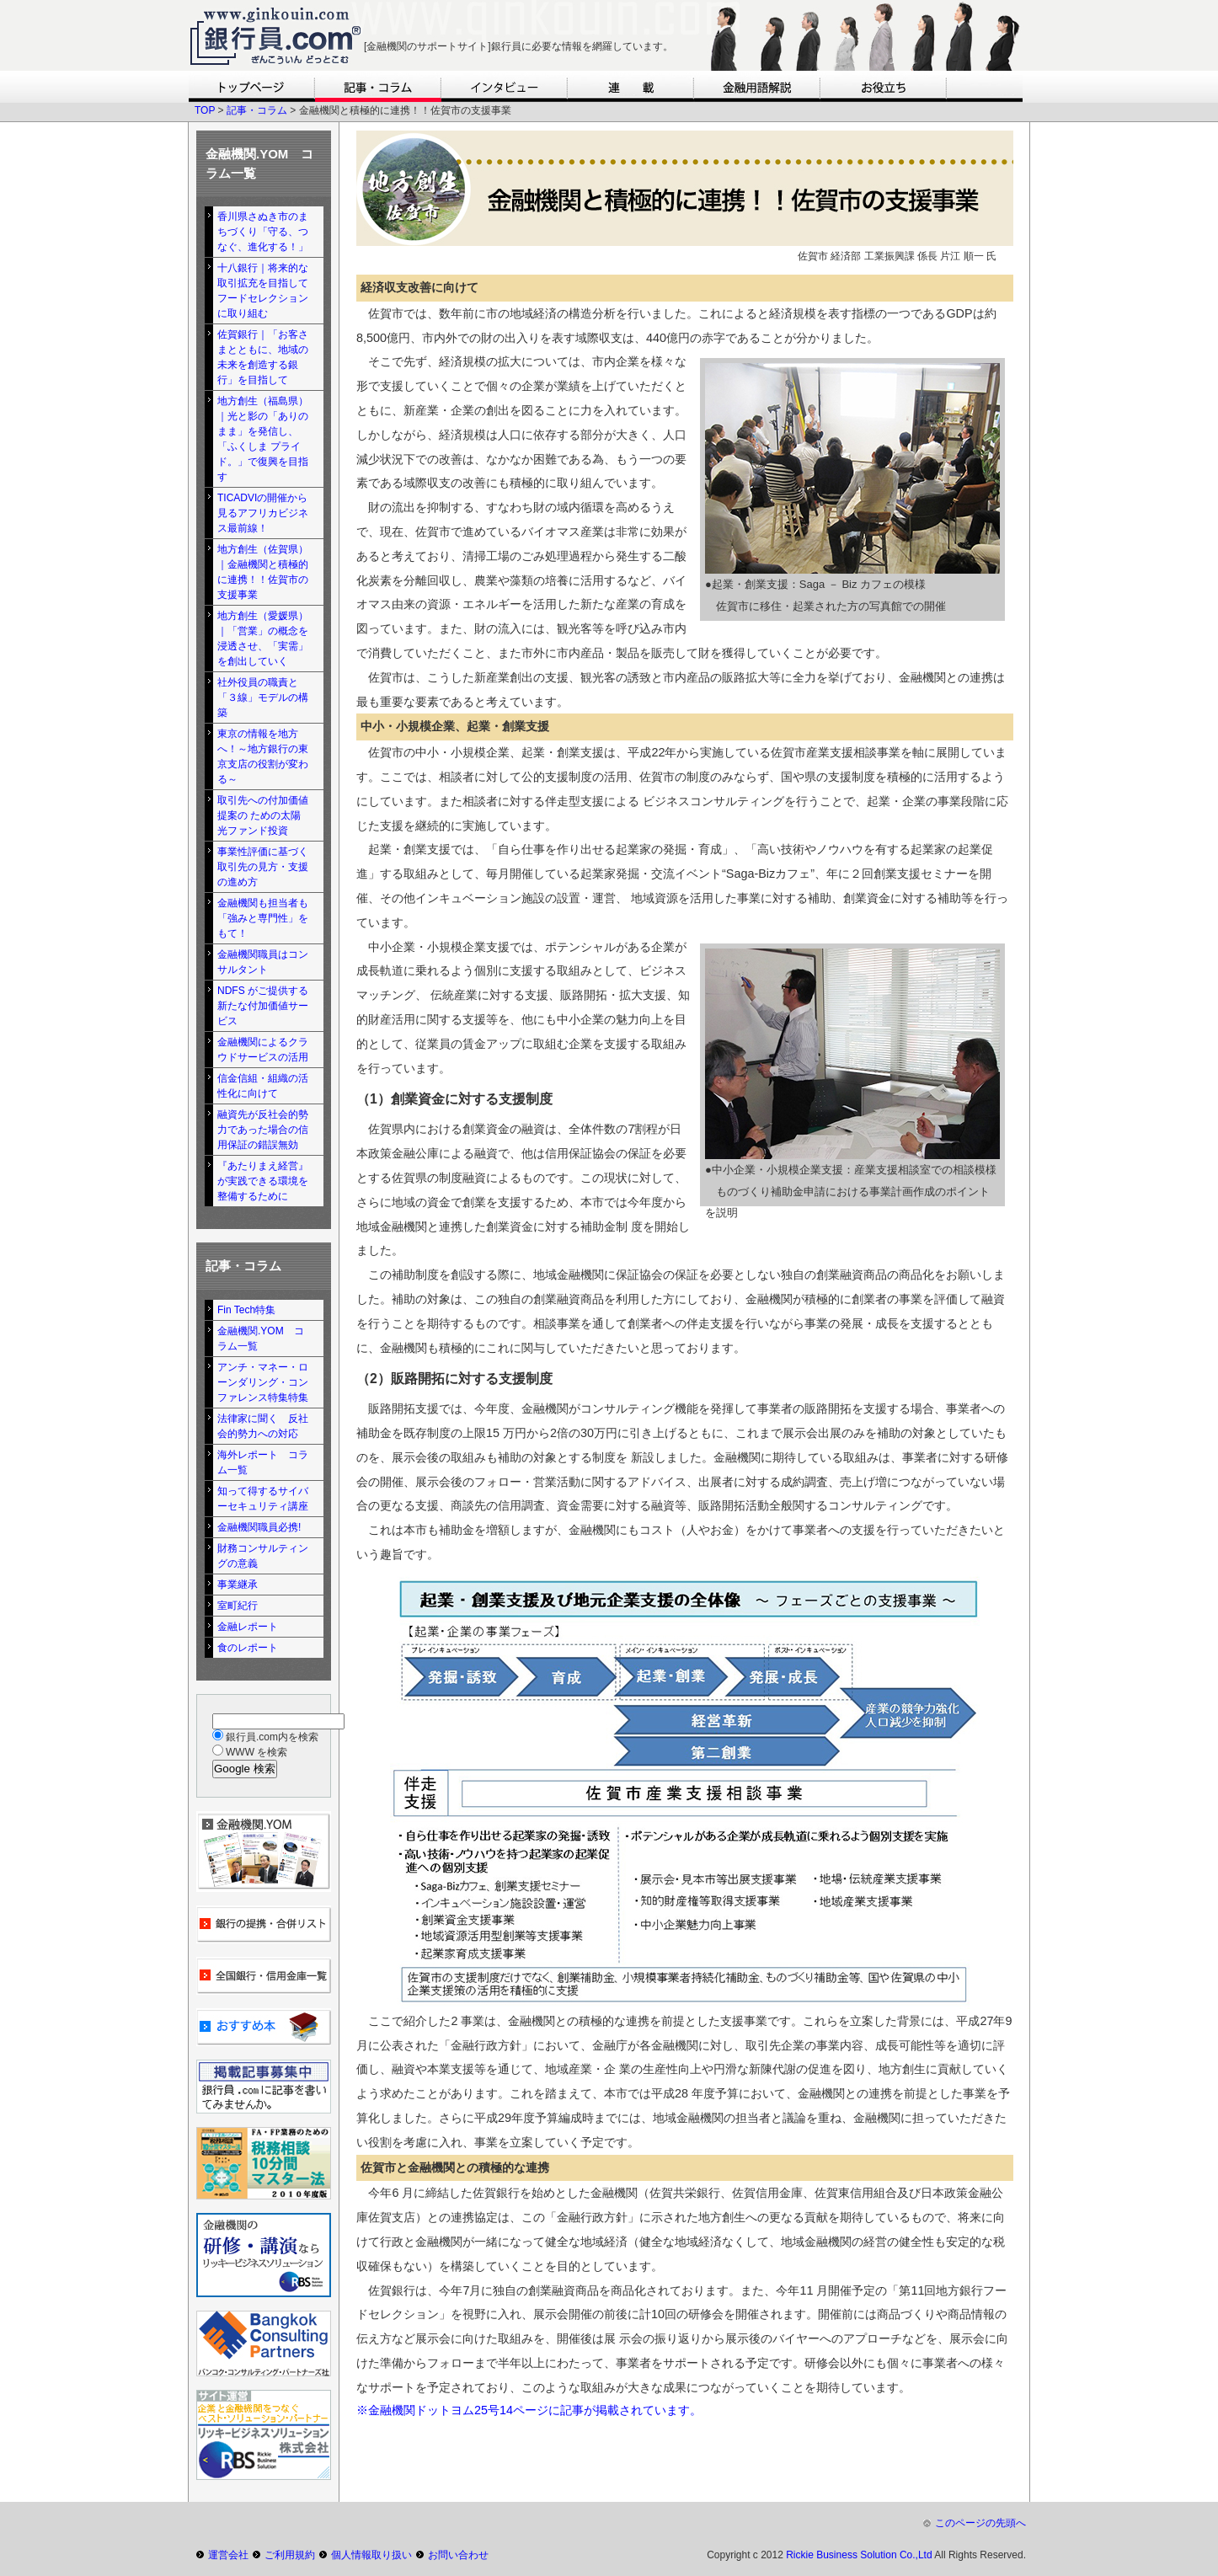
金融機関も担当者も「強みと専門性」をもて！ (262, 918)
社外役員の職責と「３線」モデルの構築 (262, 697)
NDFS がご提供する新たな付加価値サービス (262, 1006)
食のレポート (247, 1648)
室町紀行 (237, 1605)
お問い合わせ (458, 2555)
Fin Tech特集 (246, 1310)
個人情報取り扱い (371, 2555)
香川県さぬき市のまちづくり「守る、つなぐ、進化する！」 (262, 232)
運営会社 (228, 2555)
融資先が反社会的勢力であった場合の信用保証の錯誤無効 (262, 1130)
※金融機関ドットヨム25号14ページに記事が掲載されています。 (529, 2410)
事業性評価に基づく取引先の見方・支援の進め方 (262, 867)
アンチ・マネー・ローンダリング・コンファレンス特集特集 (262, 1382)
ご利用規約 (289, 2555)
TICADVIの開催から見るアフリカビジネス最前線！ (262, 513)
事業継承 (237, 1584)
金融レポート (247, 1627)
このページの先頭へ (980, 2523)
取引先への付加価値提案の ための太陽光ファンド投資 (262, 815)
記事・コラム (257, 110)
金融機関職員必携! (259, 1527)
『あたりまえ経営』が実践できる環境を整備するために (262, 1181)
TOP (205, 110)
